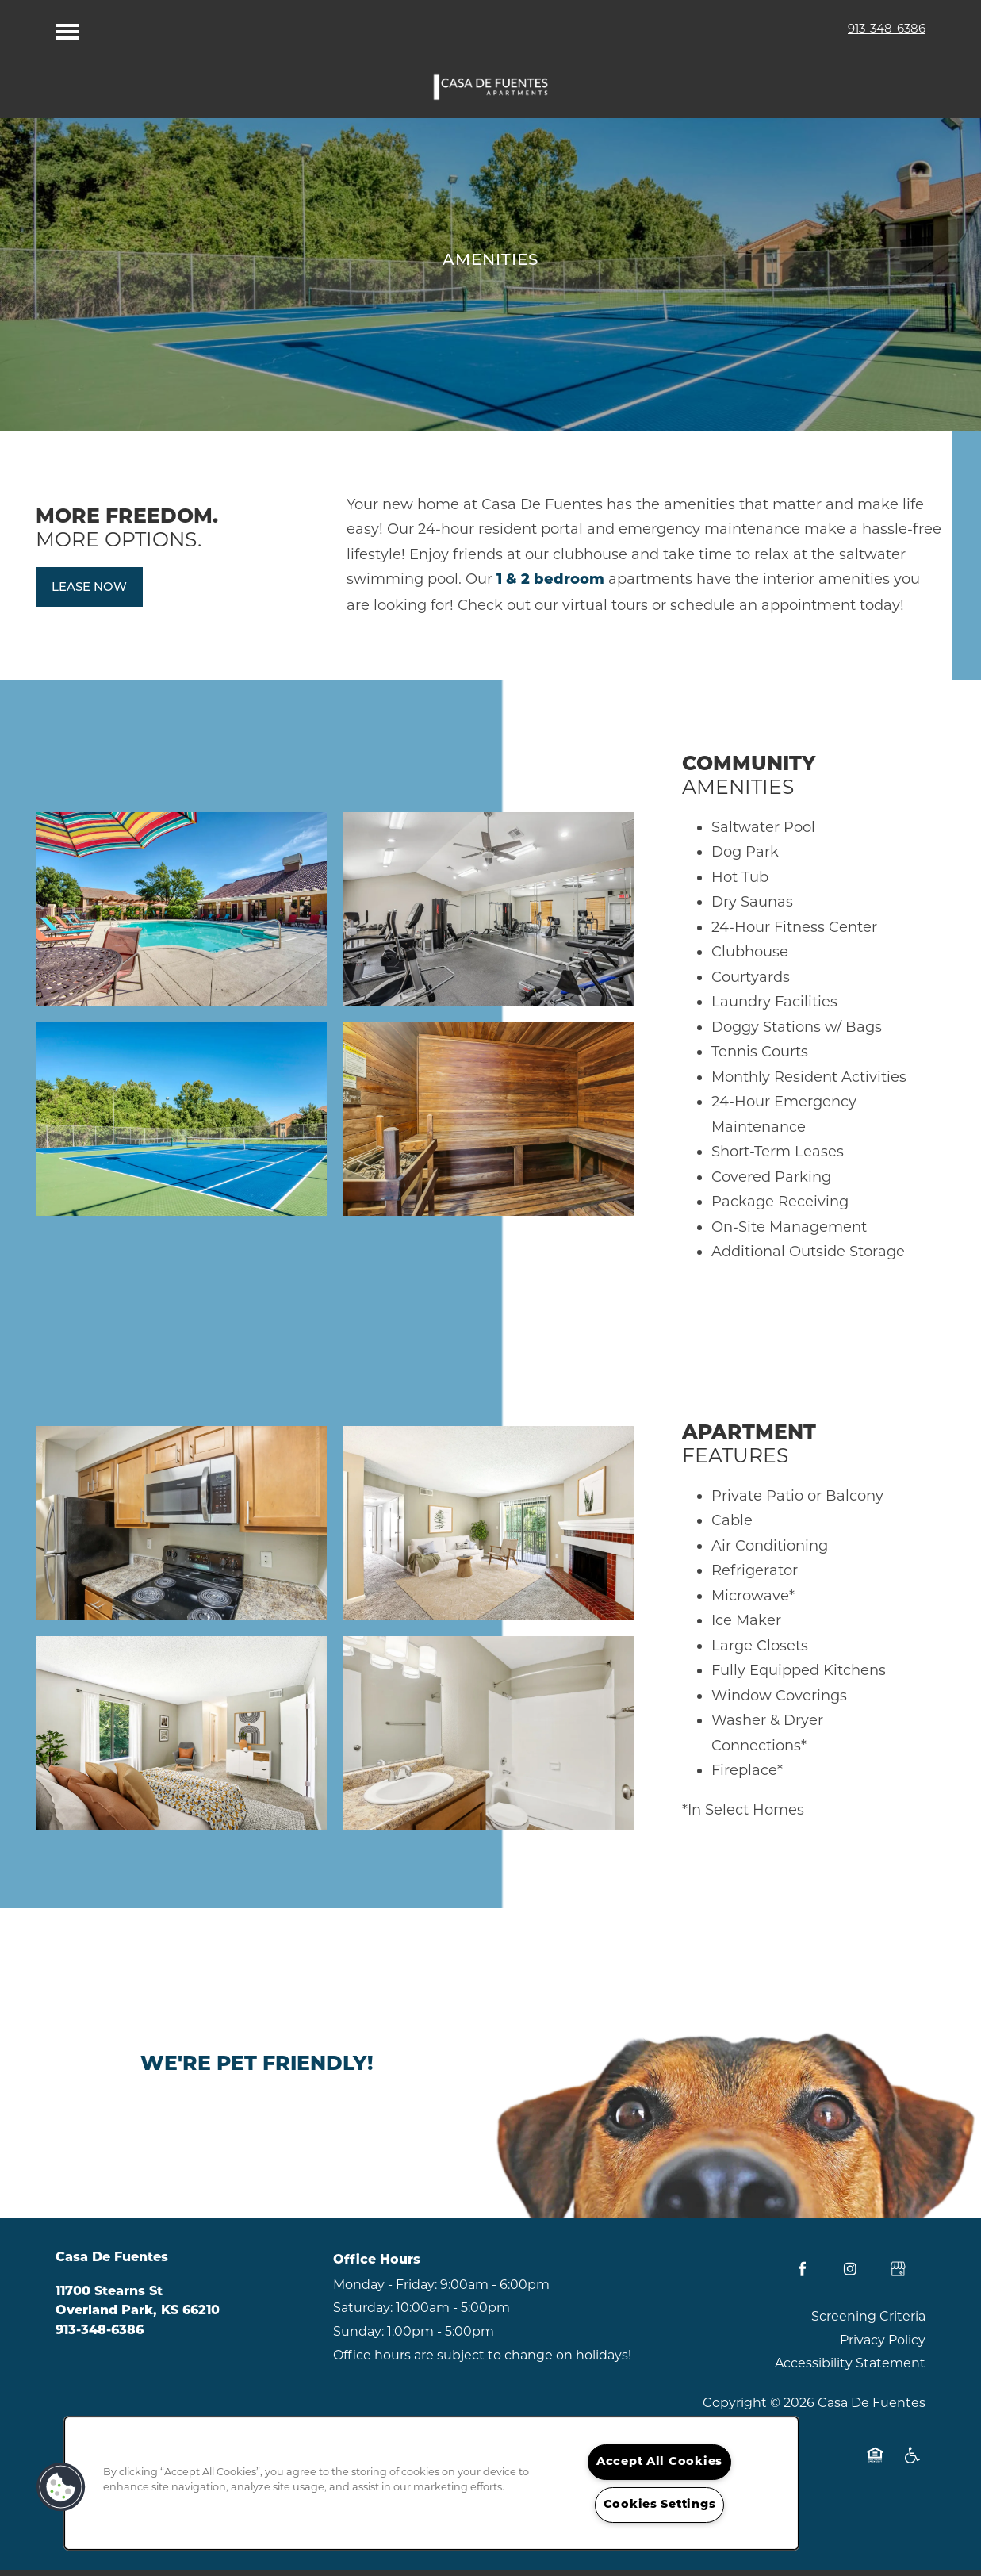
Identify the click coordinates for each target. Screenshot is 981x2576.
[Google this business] (898, 2276)
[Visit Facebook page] (802, 2276)
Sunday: (358, 2338)
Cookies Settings (660, 2505)
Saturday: (363, 2314)
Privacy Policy (882, 2347)
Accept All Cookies (659, 2462)
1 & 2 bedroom (550, 587)
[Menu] (67, 28)
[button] (89, 594)
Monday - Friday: (385, 2291)
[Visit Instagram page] (850, 2276)
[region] (431, 2483)
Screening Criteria (868, 2323)
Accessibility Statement (850, 2370)
